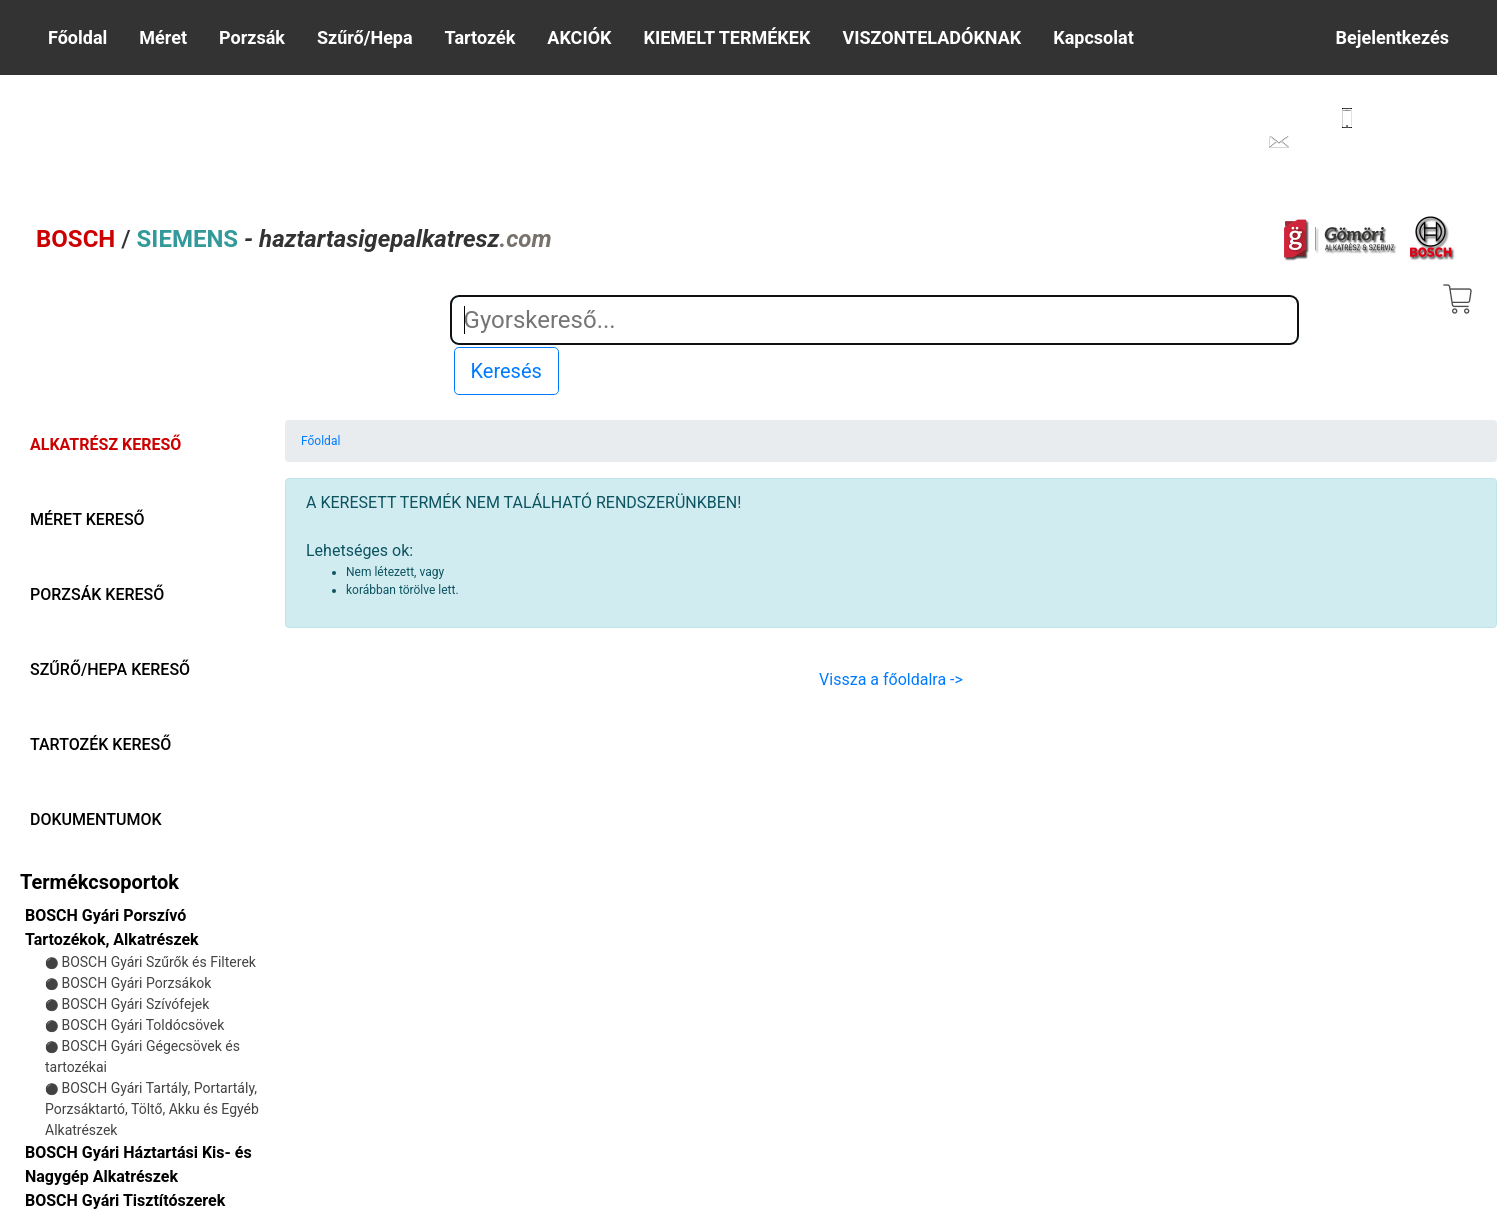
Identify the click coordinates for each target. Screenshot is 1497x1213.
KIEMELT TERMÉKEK (727, 37)
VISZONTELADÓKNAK (931, 37)
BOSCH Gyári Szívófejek (135, 1004)
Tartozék (480, 37)
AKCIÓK (579, 37)
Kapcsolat (1093, 37)
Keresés (506, 371)
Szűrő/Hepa (365, 37)
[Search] (874, 320)
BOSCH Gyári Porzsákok (136, 983)
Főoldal (77, 37)
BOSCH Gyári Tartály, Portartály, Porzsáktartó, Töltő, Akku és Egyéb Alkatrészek (152, 1109)
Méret (163, 37)
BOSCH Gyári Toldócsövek (142, 1025)
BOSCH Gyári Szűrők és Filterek (158, 962)
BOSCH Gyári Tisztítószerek (125, 1200)
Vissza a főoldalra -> (891, 679)
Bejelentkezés (1392, 37)
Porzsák (252, 37)
